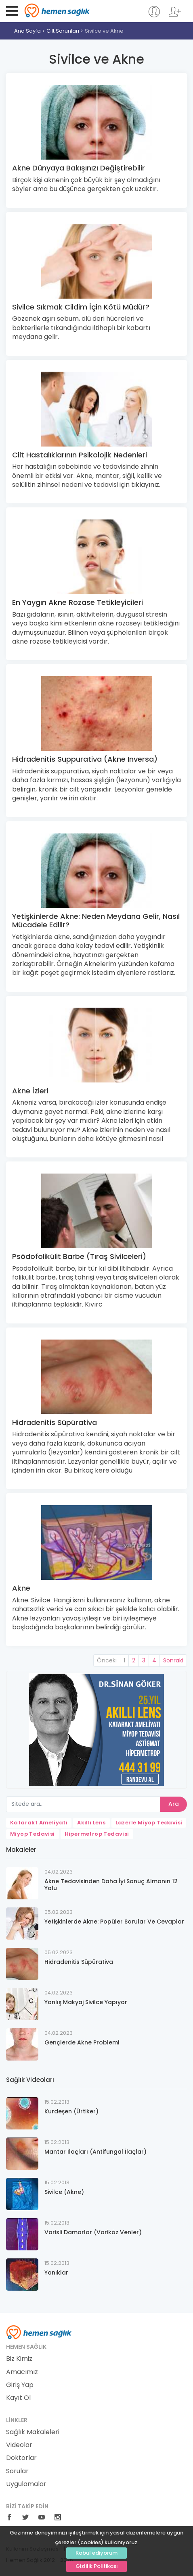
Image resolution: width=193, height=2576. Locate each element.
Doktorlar (21, 2457)
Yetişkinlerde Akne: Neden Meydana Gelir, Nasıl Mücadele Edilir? (96, 920)
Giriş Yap (20, 2385)
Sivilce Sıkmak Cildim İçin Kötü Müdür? (80, 307)
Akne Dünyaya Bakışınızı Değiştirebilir (78, 168)
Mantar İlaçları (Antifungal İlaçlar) (95, 2152)
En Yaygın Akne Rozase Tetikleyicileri (77, 602)
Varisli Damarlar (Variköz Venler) (93, 2232)
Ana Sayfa (27, 31)
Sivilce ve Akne (104, 31)
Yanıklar (56, 2273)
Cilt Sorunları (62, 31)
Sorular (17, 2471)
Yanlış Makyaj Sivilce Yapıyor (85, 2002)
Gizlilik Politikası (97, 2566)
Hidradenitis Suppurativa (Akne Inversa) (84, 759)
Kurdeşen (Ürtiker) (71, 2111)
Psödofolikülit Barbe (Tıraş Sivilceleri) (79, 1256)
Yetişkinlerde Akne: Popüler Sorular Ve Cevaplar (114, 1921)
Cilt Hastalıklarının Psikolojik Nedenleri (79, 455)
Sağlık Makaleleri (32, 2432)
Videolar (19, 2445)
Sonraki (173, 1660)
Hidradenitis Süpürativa (54, 1422)
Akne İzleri (30, 1091)
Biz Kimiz (19, 2358)
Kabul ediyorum (96, 2553)
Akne (21, 1588)
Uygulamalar (26, 2484)
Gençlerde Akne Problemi (81, 2042)
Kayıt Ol (18, 2397)
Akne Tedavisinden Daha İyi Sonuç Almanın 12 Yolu (111, 1884)
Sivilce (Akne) (64, 2192)
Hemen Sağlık (57, 10)
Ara (173, 1804)
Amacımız (22, 2372)
